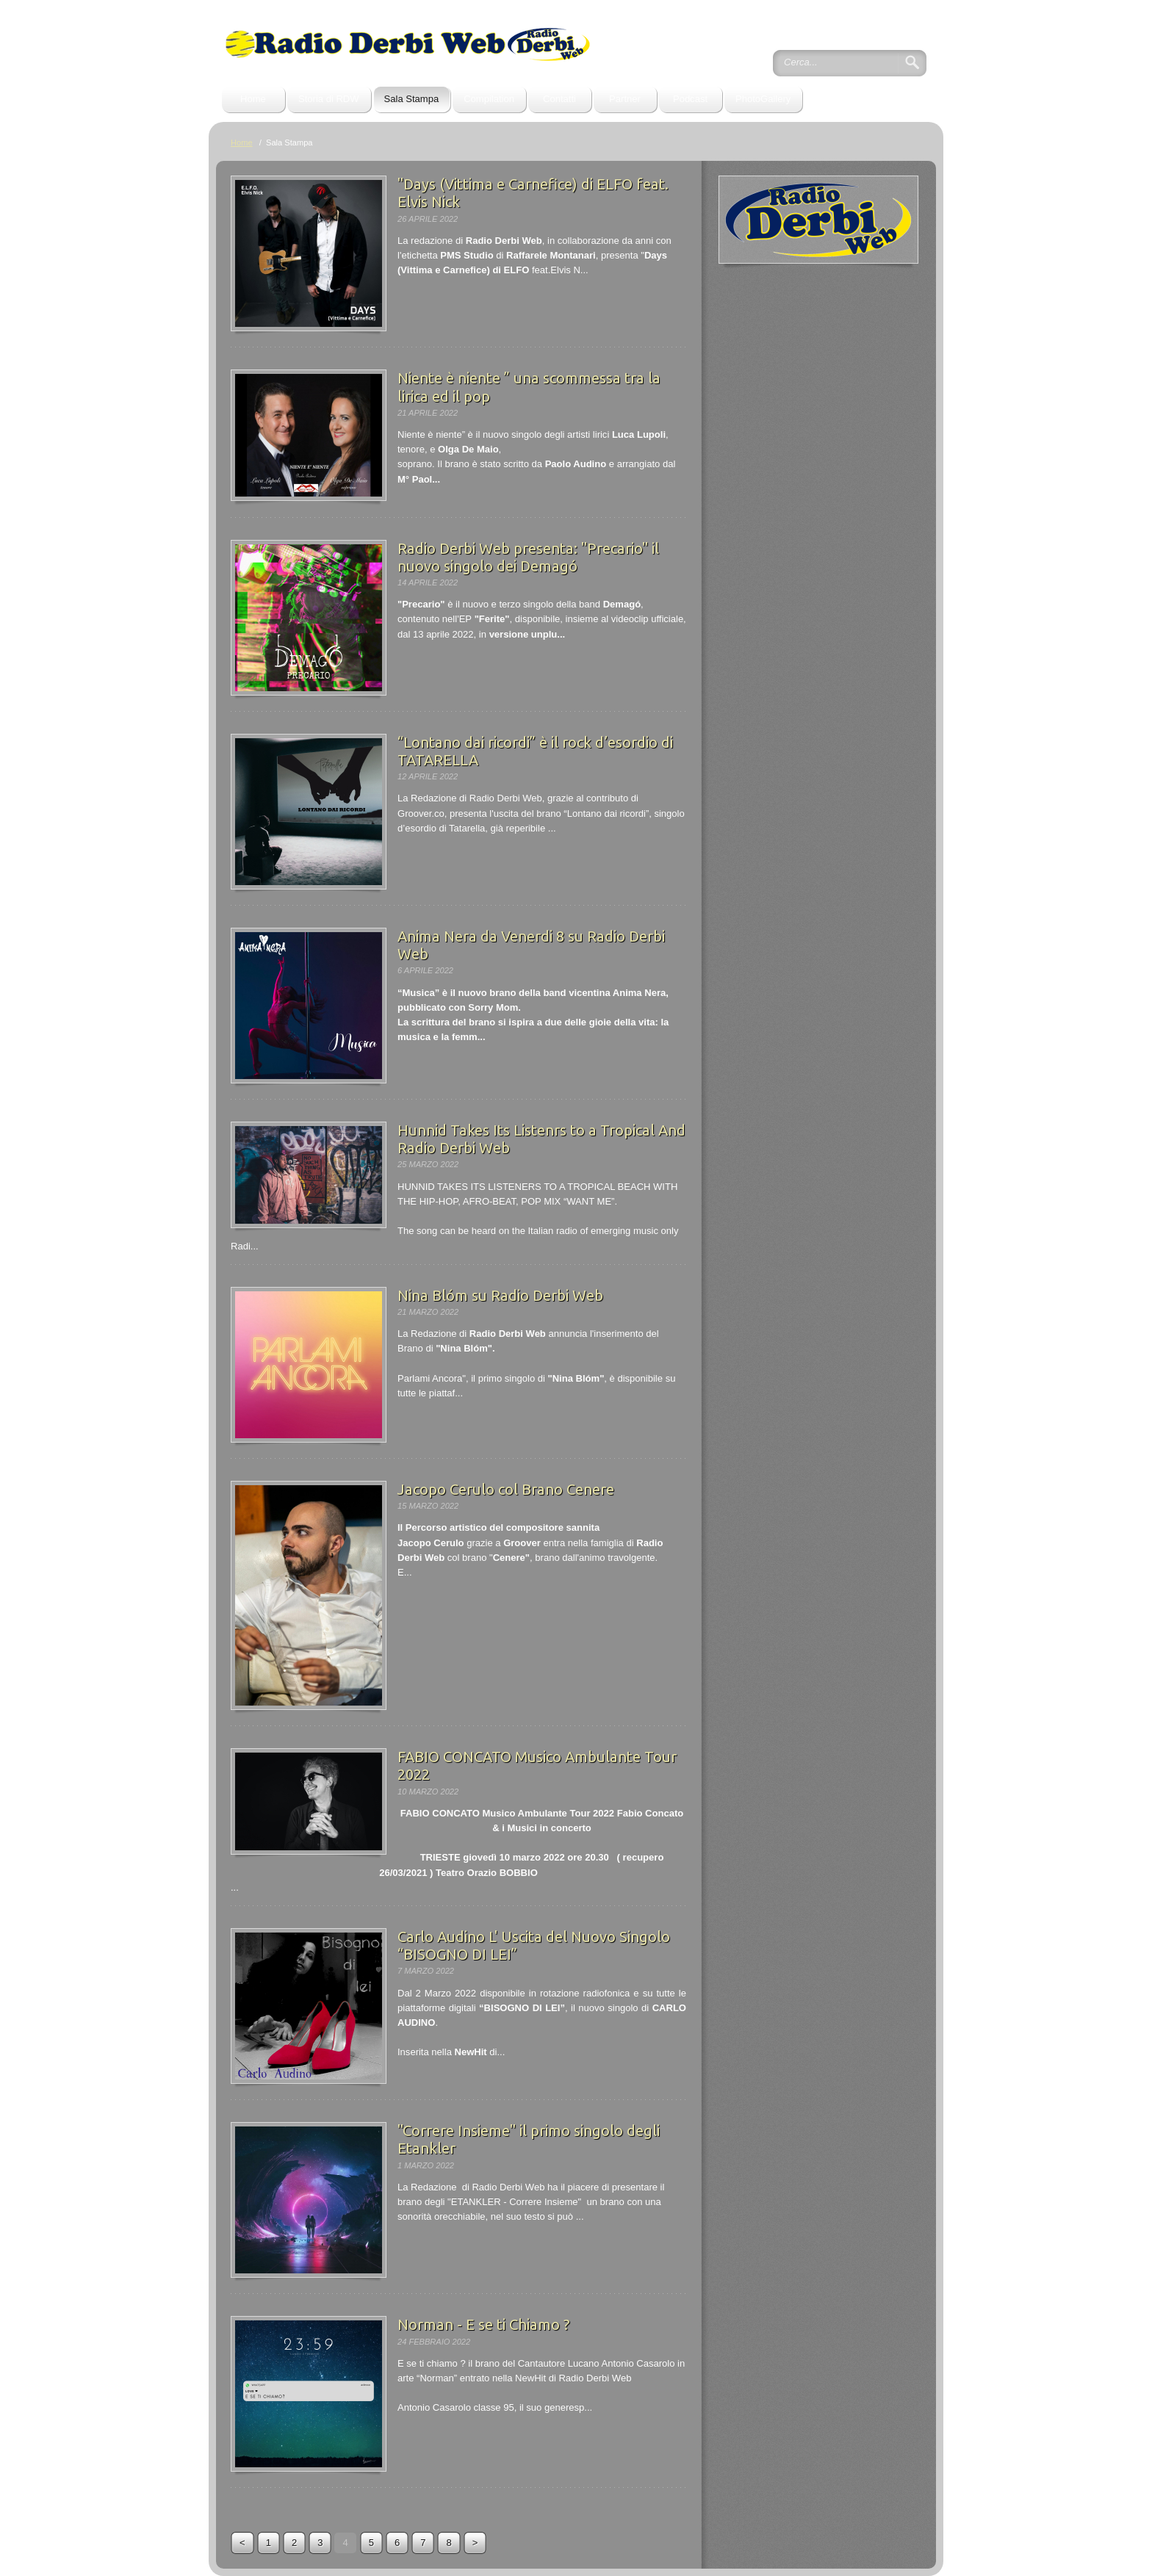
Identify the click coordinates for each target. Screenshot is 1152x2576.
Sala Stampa (411, 98)
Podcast (690, 98)
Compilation (489, 98)
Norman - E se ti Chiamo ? (483, 2324)
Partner (625, 98)
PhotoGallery (763, 98)
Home (253, 98)
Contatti (559, 98)
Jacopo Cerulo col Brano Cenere (505, 1489)
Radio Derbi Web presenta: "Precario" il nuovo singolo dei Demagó (528, 557)
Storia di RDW (328, 98)
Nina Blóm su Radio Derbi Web (500, 1295)
